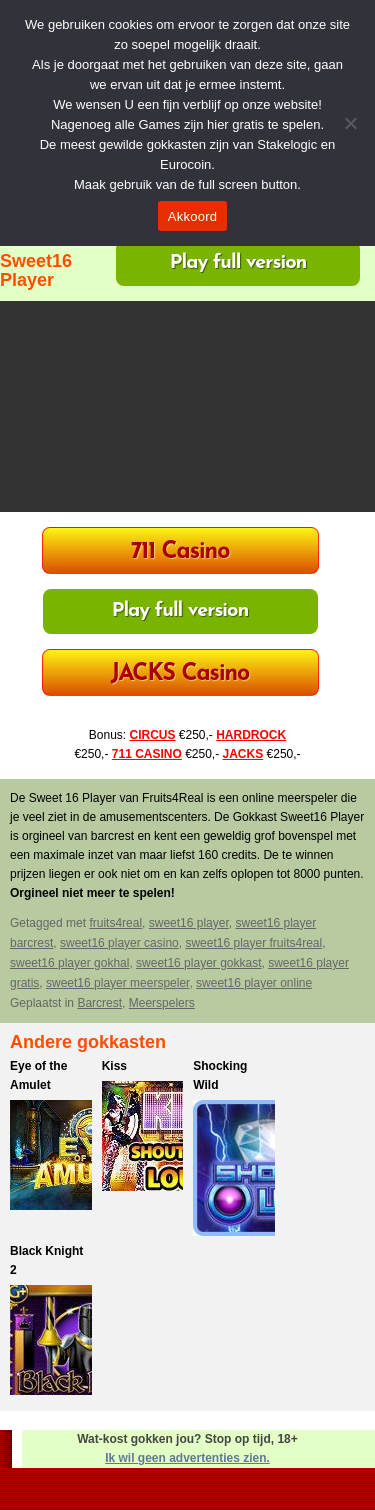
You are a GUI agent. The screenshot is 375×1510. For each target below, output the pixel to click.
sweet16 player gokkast (198, 963)
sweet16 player (189, 923)
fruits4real (115, 923)
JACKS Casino (180, 674)
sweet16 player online (254, 983)
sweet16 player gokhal (69, 963)
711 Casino (180, 552)
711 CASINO (147, 754)
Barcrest (99, 1003)
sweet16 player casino (119, 943)
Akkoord (192, 216)
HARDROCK (251, 735)
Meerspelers (162, 1003)
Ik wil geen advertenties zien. (187, 1458)
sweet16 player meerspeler (117, 983)
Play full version (238, 263)
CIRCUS (152, 735)
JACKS (243, 754)
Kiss (114, 1066)
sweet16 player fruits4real (253, 943)
